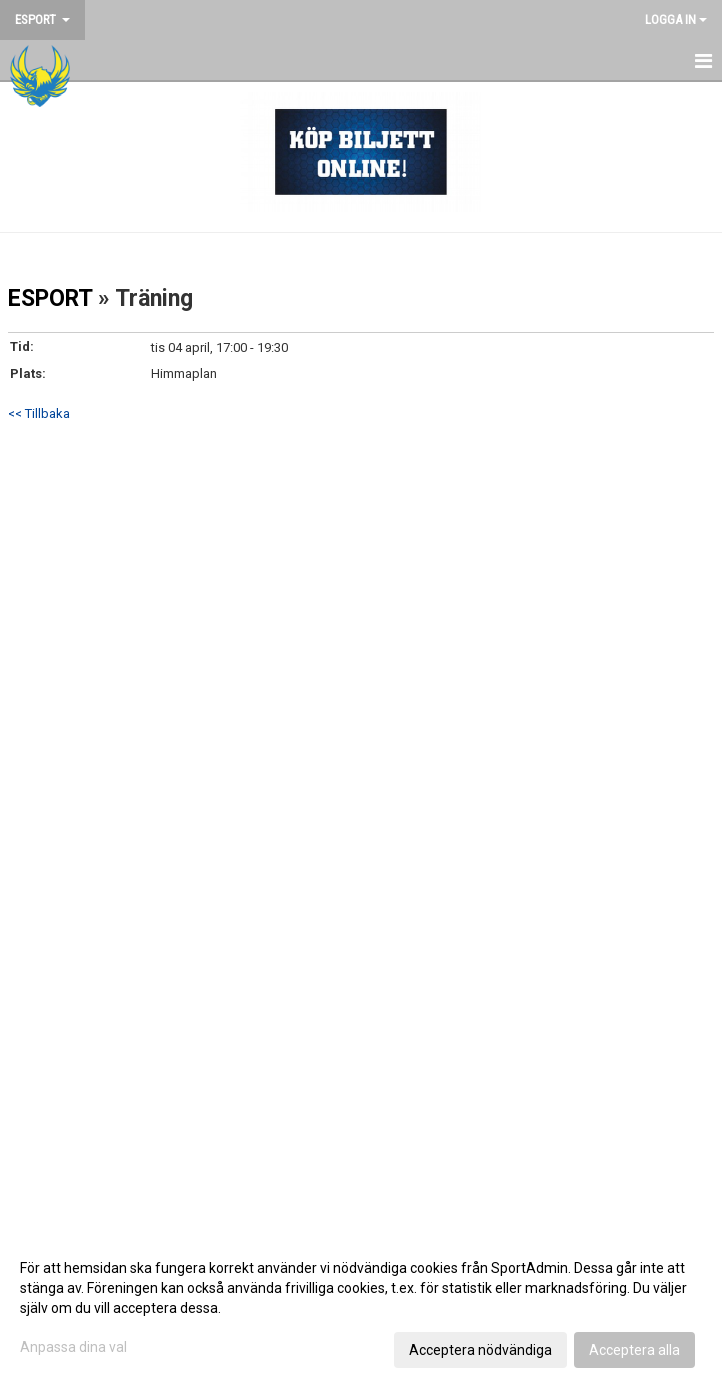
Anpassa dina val (73, 1347)
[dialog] (361, 1308)
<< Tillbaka (39, 413)
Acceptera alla (634, 1350)
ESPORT (50, 298)
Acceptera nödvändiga (480, 1350)
